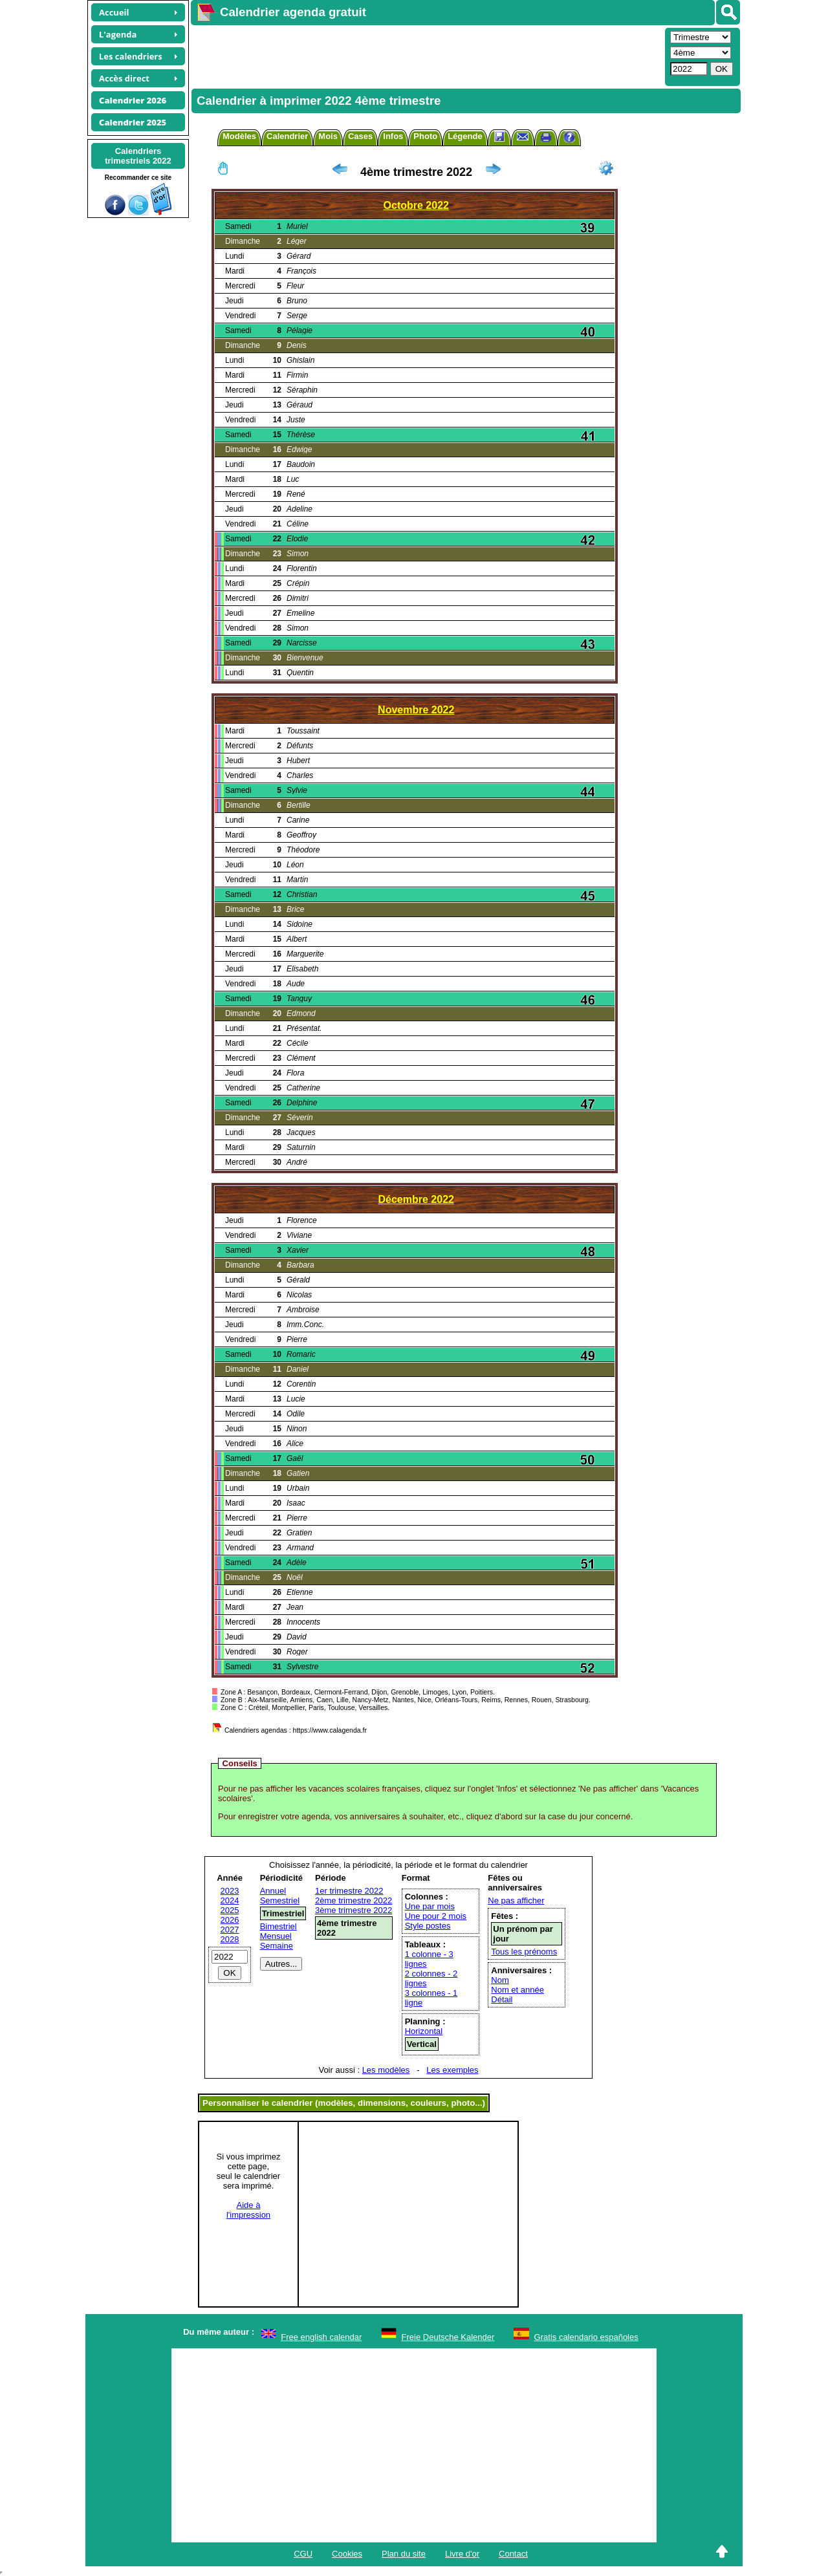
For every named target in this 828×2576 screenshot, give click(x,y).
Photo (425, 136)
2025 (230, 1910)
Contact (513, 2554)
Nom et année (517, 1990)
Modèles (239, 136)
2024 (230, 1900)
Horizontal (424, 2031)
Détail (501, 1999)
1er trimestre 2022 (349, 1891)
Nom (499, 1980)
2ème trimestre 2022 (353, 1900)
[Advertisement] (426, 56)
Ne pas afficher (516, 1900)
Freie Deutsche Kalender (448, 2337)
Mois (328, 136)
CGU (303, 2554)
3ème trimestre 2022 (353, 1910)
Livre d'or (462, 2554)
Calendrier (287, 136)
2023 (230, 1891)
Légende (465, 136)
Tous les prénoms (524, 1951)
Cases (360, 136)
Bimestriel (278, 1926)
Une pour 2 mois (435, 1916)
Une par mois (430, 1906)
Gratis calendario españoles (586, 2337)
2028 (230, 1939)
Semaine (276, 1946)
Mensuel (276, 1936)
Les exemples (452, 2070)
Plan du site (404, 2554)
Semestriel (280, 1900)
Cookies (347, 2554)
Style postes (428, 1926)
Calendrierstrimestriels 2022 (138, 156)
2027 (230, 1929)
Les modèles (386, 2070)
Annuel (273, 1891)
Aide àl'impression (248, 2210)
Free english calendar (321, 2337)
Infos (393, 136)
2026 (230, 1920)
